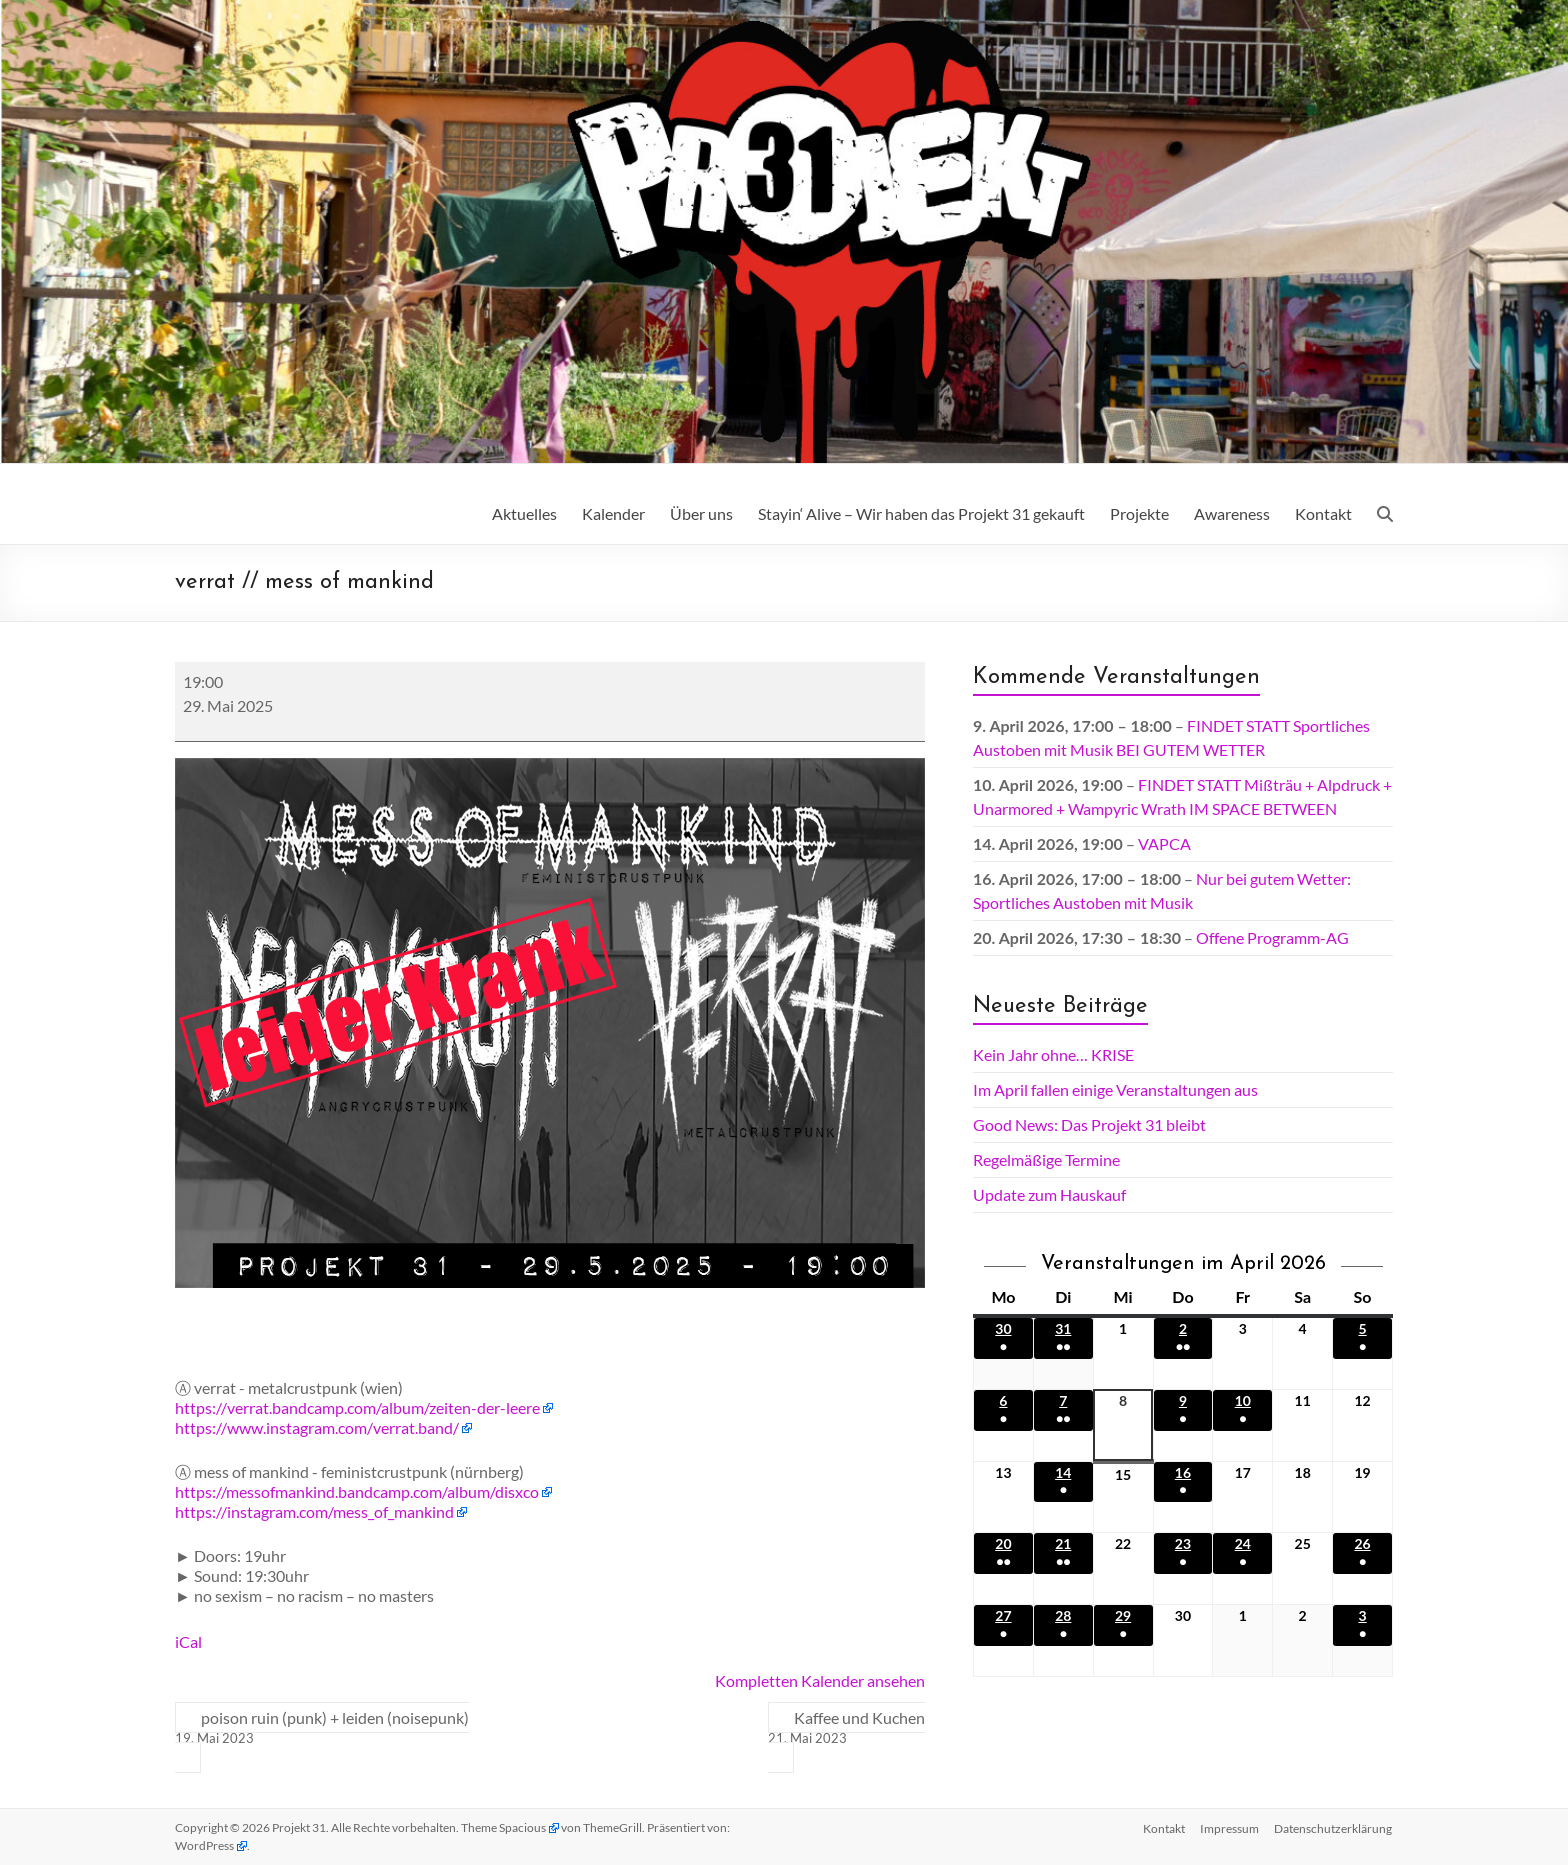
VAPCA (1164, 843)
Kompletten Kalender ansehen (820, 1680)
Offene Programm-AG (1272, 937)
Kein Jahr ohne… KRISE (1053, 1054)
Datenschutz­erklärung (1334, 1827)
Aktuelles (524, 513)
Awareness (1232, 513)
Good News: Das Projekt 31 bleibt (1089, 1124)
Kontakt (1323, 513)
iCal (188, 1641)
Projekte (1139, 513)
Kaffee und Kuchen (846, 1728)
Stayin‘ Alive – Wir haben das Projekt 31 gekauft (921, 513)
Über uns (701, 513)
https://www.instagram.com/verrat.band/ (317, 1427)
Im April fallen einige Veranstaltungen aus (1115, 1089)
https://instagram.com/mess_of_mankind (314, 1511)
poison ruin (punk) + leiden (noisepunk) (322, 1728)
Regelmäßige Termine (1046, 1159)
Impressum (1229, 1827)
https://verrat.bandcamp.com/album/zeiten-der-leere (357, 1407)
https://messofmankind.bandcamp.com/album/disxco (357, 1491)
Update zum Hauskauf (1049, 1194)
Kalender (613, 513)
